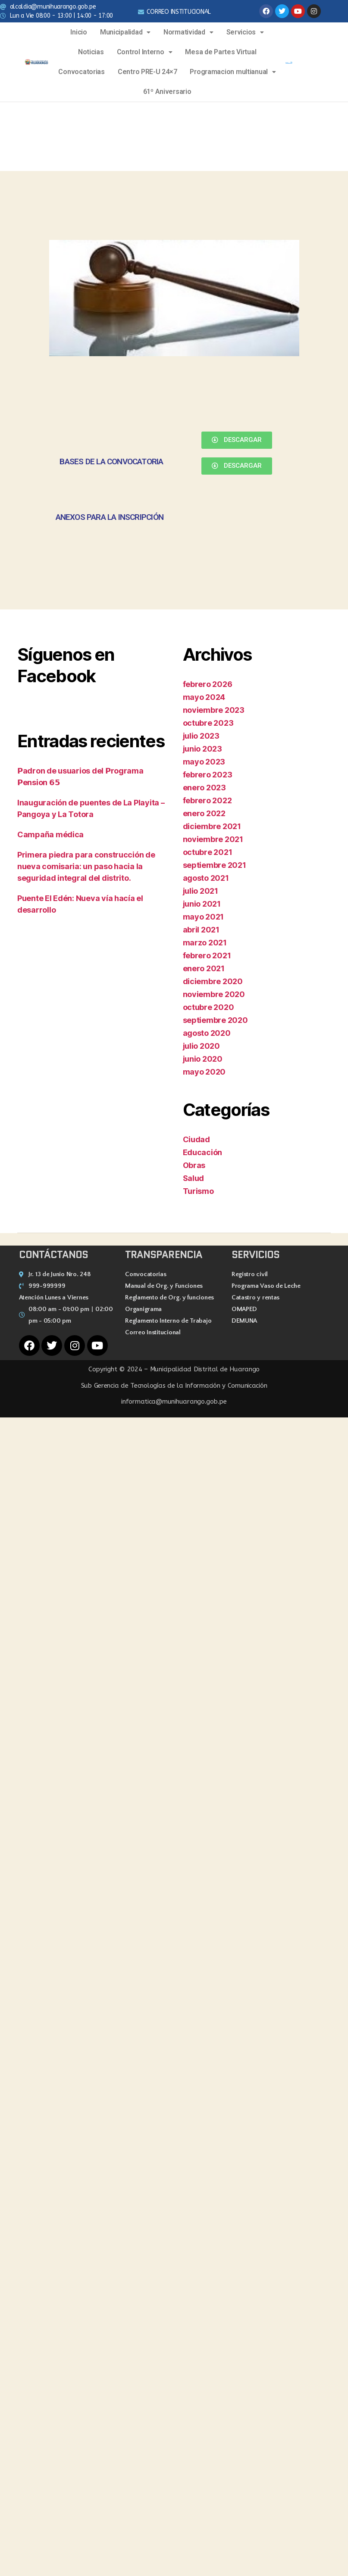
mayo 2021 (203, 916)
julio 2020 (201, 1045)
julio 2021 (200, 890)
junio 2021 (202, 903)
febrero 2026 (207, 684)
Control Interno (144, 52)
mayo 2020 (204, 1071)
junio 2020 (203, 1058)
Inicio (78, 32)
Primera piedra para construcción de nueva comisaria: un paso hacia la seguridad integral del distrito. (86, 866)
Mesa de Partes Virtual (220, 52)
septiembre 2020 (215, 1020)
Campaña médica (50, 834)
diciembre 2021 (212, 826)
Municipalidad (125, 32)
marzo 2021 (205, 942)
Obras (194, 1165)
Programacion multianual (233, 72)
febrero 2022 (207, 800)
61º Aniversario (167, 91)
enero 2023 (204, 787)
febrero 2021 (207, 955)
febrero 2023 (207, 774)
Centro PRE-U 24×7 (147, 72)
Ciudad (196, 1139)
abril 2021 (201, 929)
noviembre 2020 (214, 994)
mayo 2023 (204, 761)
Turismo (198, 1191)
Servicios (245, 32)
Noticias (91, 52)
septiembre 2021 (214, 865)
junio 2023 (202, 748)
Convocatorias (81, 72)
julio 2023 (201, 735)
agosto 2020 (207, 1033)
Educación (203, 1152)
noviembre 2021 (213, 839)
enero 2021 (204, 968)
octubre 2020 (208, 1007)
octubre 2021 (207, 852)
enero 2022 (204, 813)
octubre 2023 (208, 722)
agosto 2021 (206, 877)
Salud (193, 1178)
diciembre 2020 (213, 981)
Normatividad (188, 32)
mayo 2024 (204, 697)
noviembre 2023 (214, 710)
